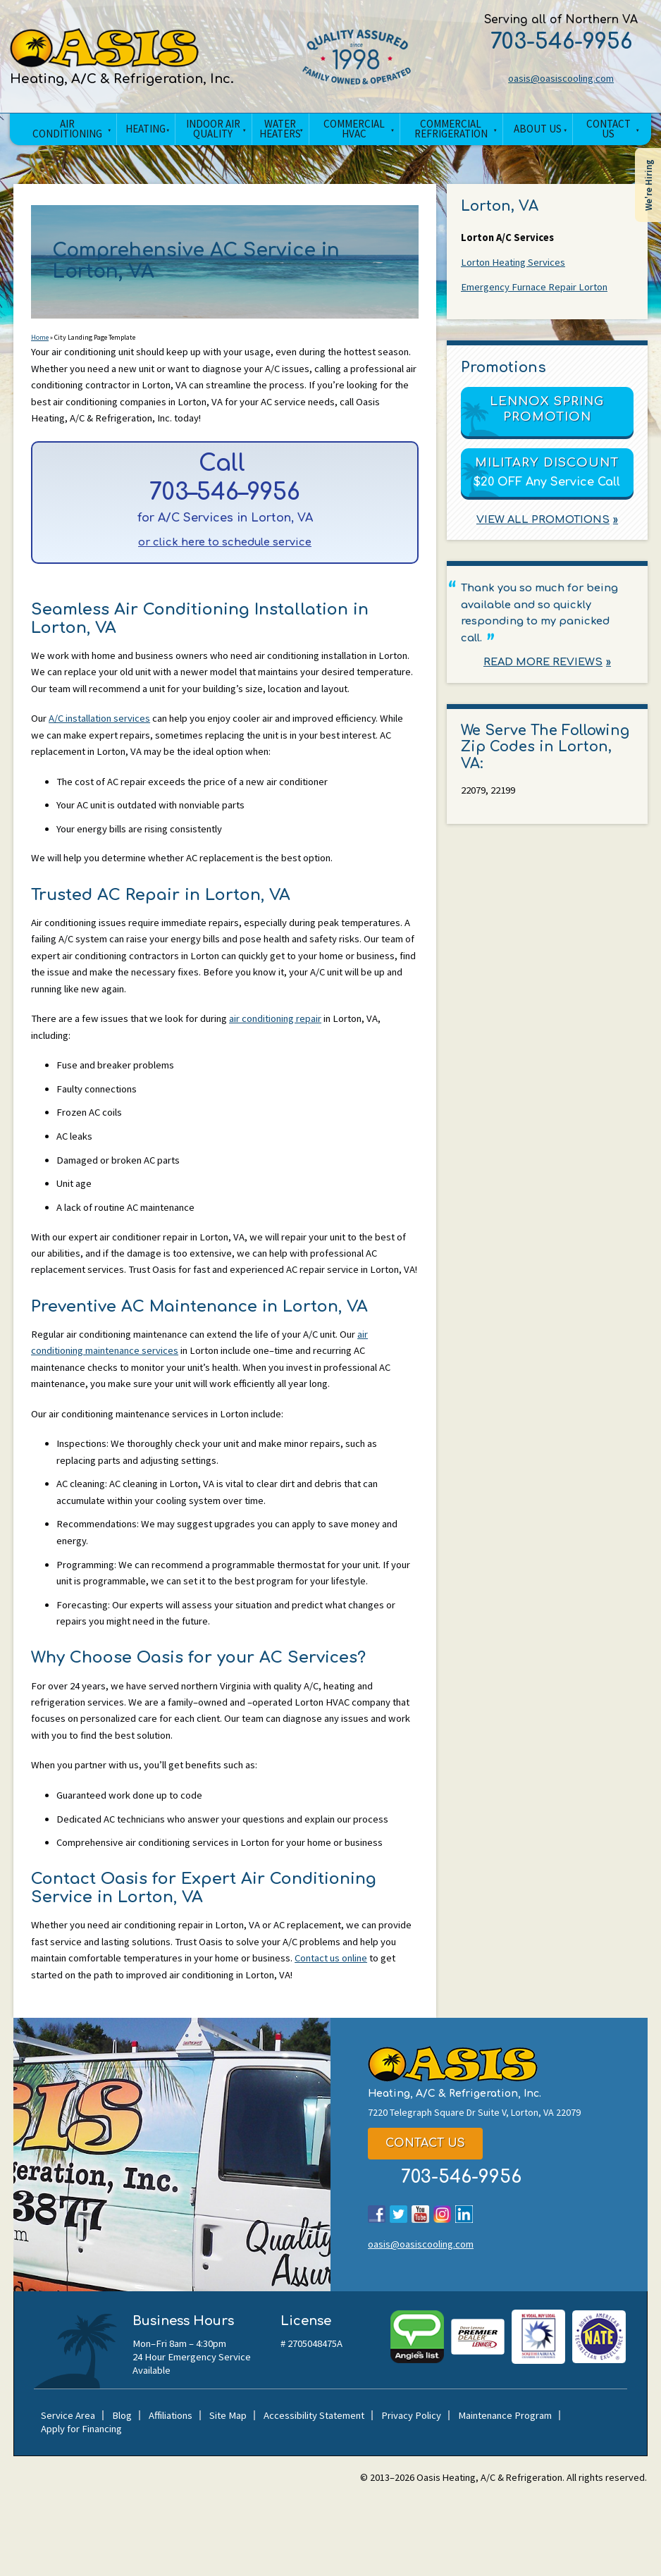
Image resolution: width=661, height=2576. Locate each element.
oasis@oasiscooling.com (551, 78)
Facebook (376, 2287)
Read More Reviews (542, 666)
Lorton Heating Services (514, 263)
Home (40, 340)
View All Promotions (542, 521)
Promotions (503, 369)
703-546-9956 (551, 40)
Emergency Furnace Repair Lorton (536, 288)
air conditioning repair (283, 1057)
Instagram (442, 2287)
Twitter (398, 2287)
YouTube (420, 2287)
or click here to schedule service (225, 551)
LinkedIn (464, 2287)
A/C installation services (101, 749)
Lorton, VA (499, 206)
